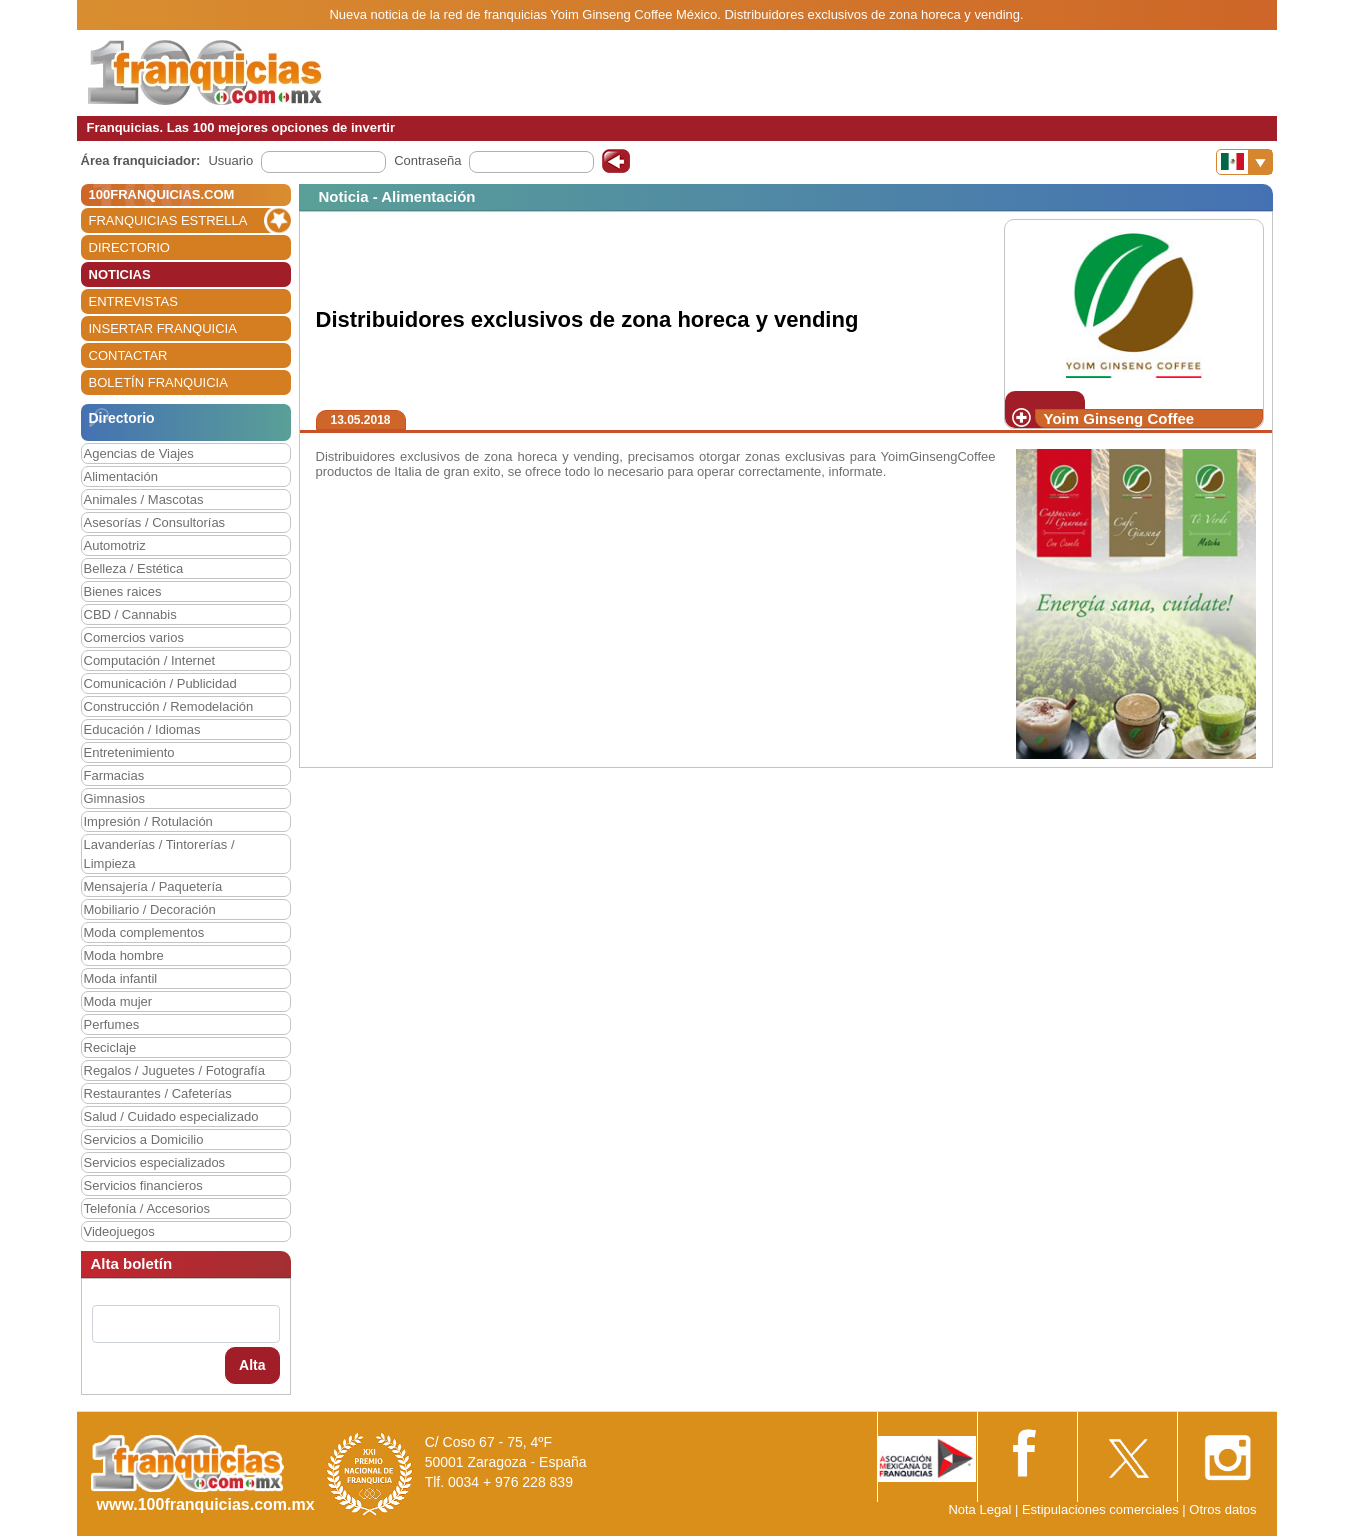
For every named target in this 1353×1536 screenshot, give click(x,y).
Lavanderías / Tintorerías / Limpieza (159, 854)
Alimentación (121, 476)
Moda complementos (144, 932)
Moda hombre (124, 955)
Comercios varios (134, 637)
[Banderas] (1244, 162)
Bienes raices (123, 591)
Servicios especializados (155, 1162)
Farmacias (114, 775)
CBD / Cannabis (130, 614)
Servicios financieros (143, 1185)
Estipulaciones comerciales (1102, 1509)
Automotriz (115, 545)
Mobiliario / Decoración (150, 909)
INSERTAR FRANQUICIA (163, 328)
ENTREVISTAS (133, 301)
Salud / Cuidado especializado (171, 1116)
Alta (252, 1365)
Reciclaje (110, 1047)
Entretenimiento (129, 752)
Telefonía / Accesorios (147, 1208)
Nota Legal (979, 1509)
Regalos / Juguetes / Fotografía (174, 1070)
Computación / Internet (150, 660)
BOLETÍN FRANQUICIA (158, 382)
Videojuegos (119, 1231)
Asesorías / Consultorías (155, 522)
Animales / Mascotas (144, 499)
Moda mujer (118, 1001)
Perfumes (112, 1024)
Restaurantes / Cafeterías (158, 1093)
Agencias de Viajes (139, 453)
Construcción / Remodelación (169, 706)
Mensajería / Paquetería (153, 886)
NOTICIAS (120, 274)
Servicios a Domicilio (144, 1139)
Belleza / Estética (134, 568)
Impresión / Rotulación (148, 821)
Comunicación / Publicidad (160, 683)
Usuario (230, 160)
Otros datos (1222, 1509)
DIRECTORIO (129, 247)
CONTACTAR (128, 355)
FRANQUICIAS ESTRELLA (168, 220)
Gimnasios (114, 798)
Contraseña (427, 160)
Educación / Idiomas (142, 729)
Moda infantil (121, 978)
